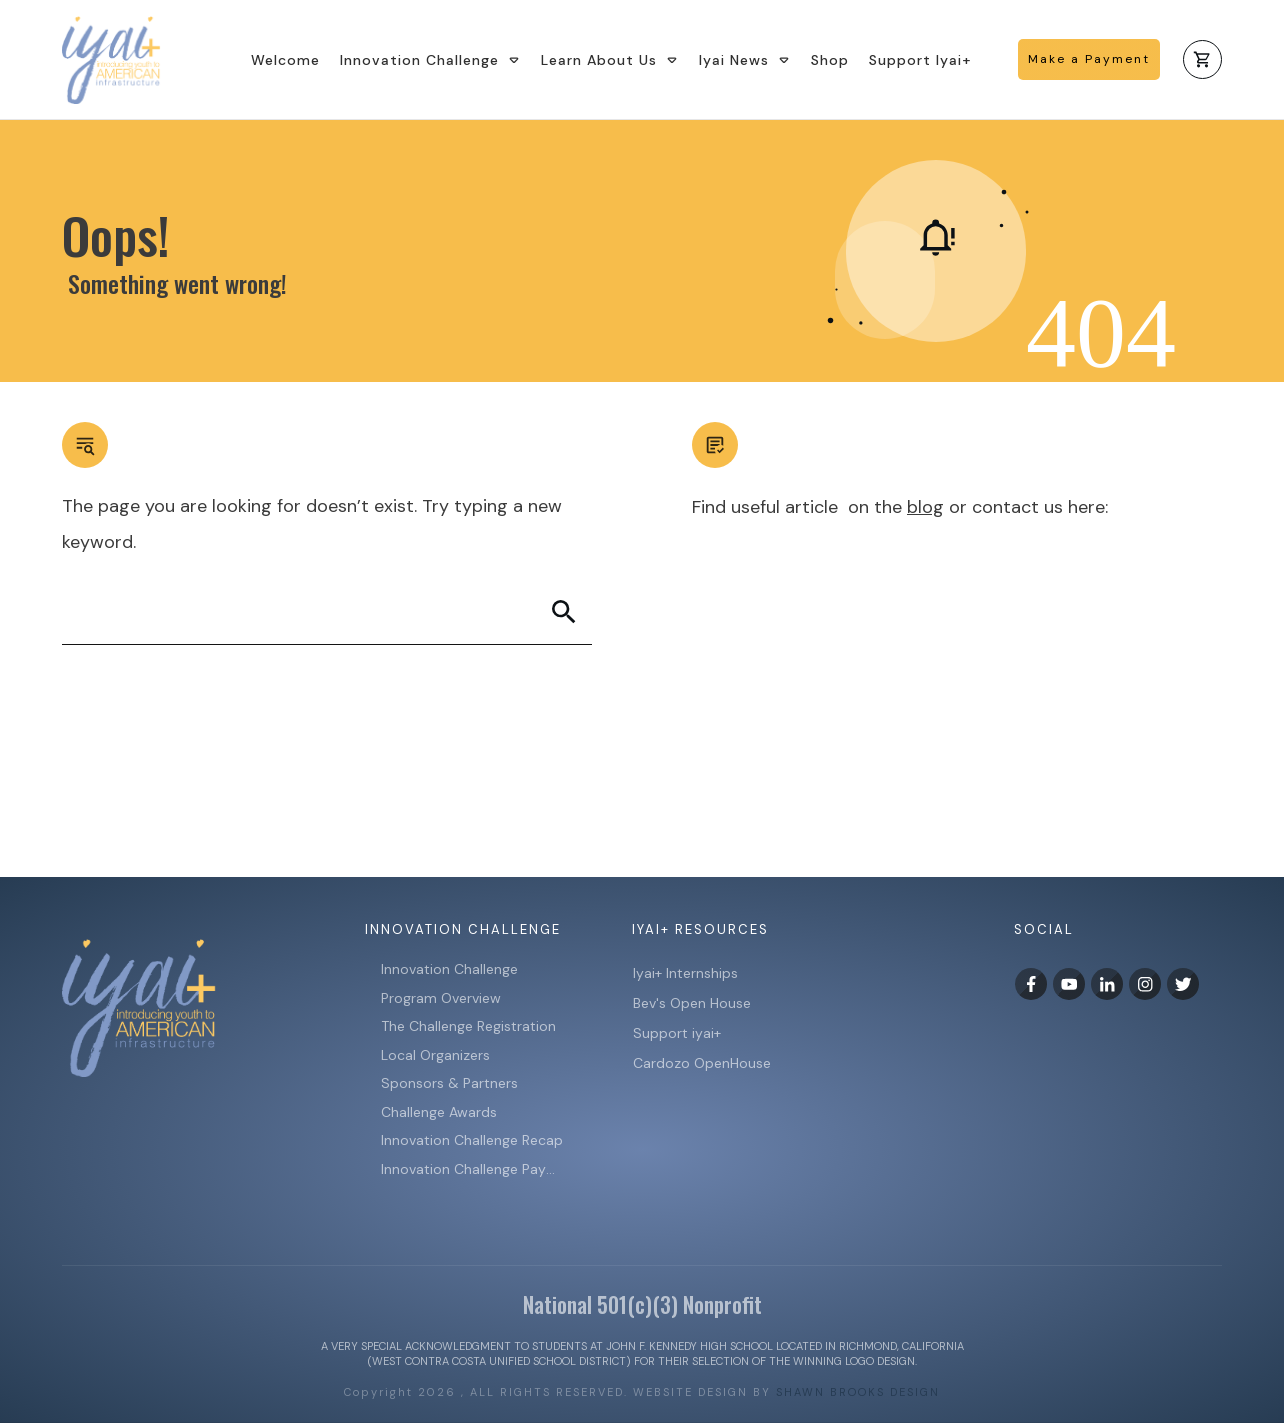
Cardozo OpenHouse (702, 1063)
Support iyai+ (677, 1033)
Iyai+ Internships (687, 973)
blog (925, 507)
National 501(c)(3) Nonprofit (642, 1304)
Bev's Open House (692, 1003)
